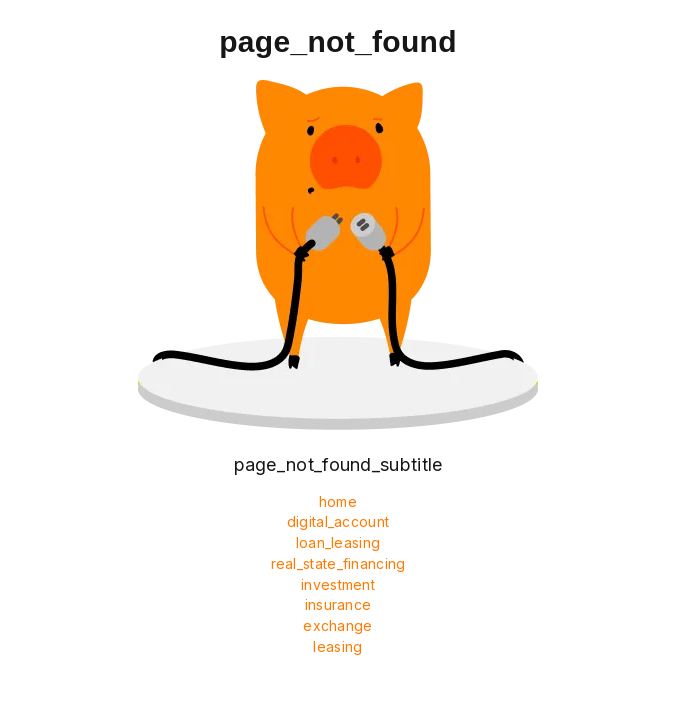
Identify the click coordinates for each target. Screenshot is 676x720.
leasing (337, 646)
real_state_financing (338, 563)
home (338, 501)
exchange (337, 625)
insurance (338, 604)
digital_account (338, 521)
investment (338, 584)
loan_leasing (338, 542)
